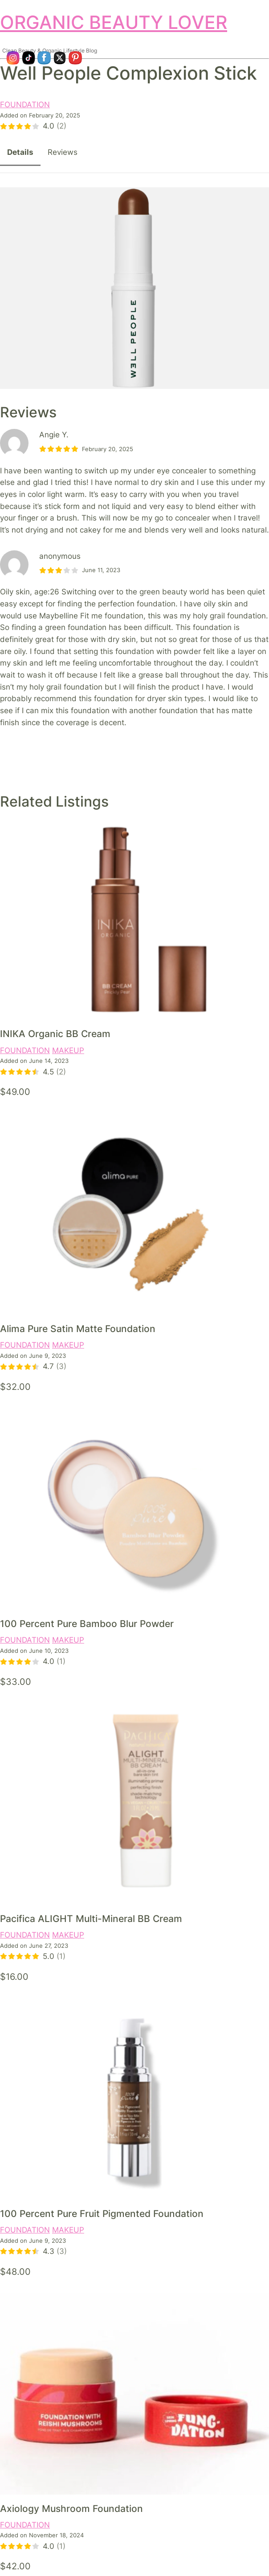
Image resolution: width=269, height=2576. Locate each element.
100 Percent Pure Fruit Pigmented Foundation (102, 2213)
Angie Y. (54, 434)
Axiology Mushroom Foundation (71, 2508)
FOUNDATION (25, 104)
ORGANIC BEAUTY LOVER (113, 22)
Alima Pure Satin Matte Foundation (77, 1328)
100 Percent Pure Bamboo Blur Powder (87, 1623)
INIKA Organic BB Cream (55, 1033)
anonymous (60, 556)
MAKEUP (68, 1050)
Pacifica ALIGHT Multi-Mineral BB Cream (91, 1918)
